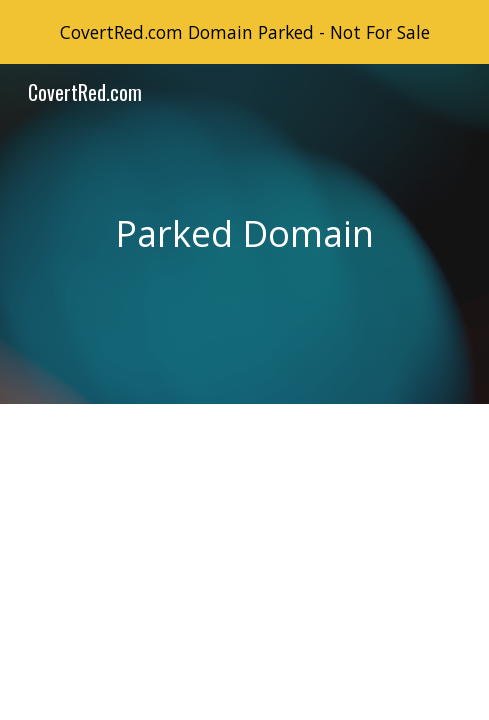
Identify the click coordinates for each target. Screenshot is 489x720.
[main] (244, 234)
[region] (244, 32)
